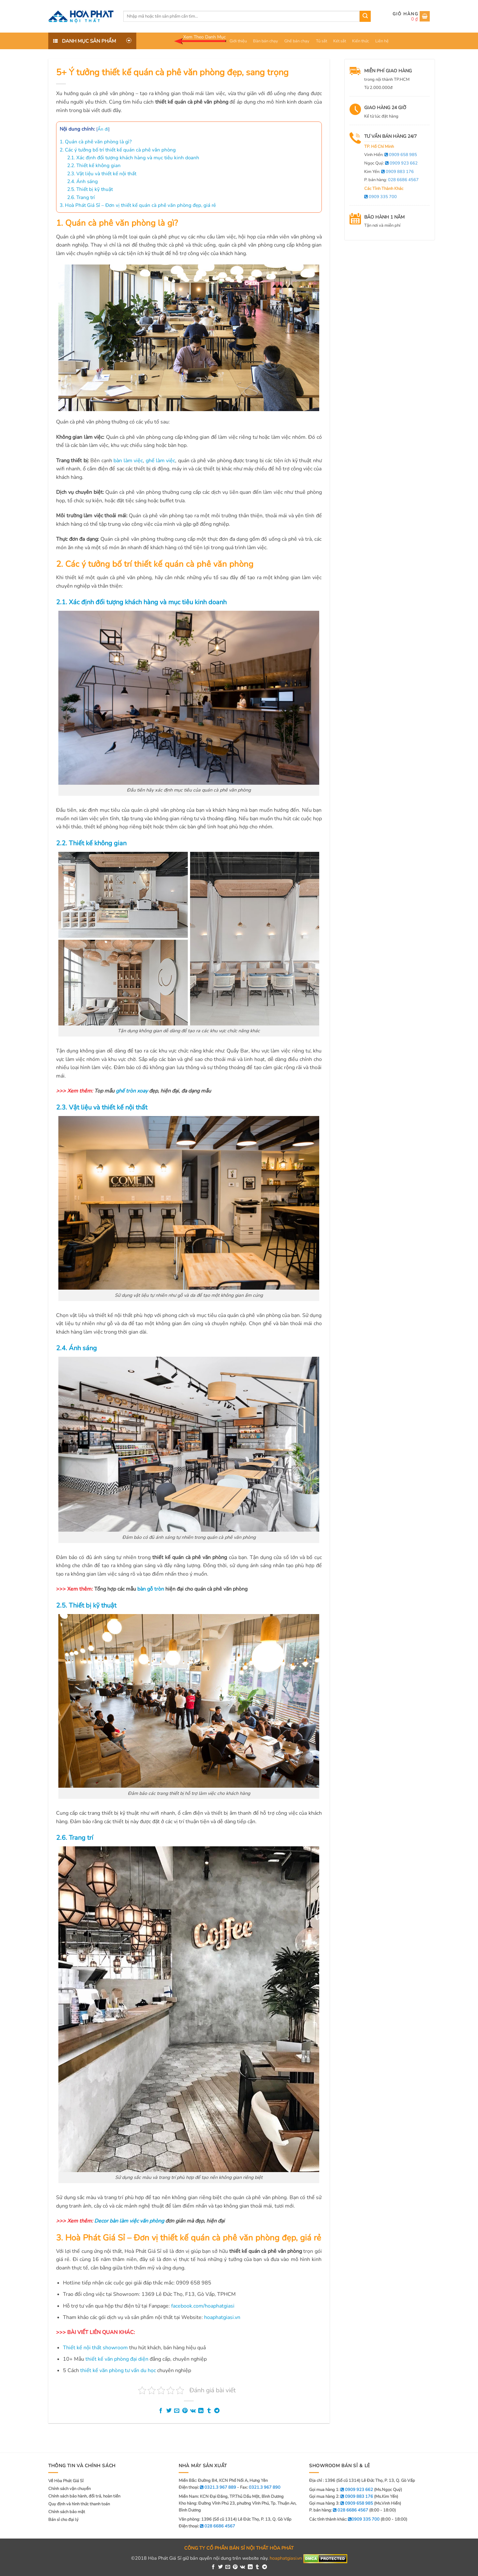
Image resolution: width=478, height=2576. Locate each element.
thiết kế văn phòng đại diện (116, 2359)
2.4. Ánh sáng (82, 181)
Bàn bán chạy (265, 41)
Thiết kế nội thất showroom (95, 2347)
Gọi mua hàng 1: (341, 2490)
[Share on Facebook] (160, 2411)
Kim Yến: (389, 172)
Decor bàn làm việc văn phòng (129, 2221)
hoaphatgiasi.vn (222, 2317)
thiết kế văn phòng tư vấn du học (118, 2370)
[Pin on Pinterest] (184, 2411)
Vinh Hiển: (390, 155)
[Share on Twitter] (169, 2411)
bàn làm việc (128, 460)
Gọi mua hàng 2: (341, 2496)
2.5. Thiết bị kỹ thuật (90, 189)
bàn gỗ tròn (150, 1589)
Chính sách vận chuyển (69, 2489)
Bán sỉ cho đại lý (63, 2520)
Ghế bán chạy (296, 41)
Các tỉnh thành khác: (344, 2519)
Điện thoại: (207, 2526)
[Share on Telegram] (216, 2411)
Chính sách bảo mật (66, 2512)
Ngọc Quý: (391, 163)
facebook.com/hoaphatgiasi (202, 2306)
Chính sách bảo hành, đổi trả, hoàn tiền (84, 2496)
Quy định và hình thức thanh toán (79, 2504)
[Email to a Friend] (176, 2411)
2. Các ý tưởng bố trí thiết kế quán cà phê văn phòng (118, 150)
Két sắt (339, 41)
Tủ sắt (321, 41)
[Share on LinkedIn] (200, 2411)
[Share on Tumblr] (209, 2411)
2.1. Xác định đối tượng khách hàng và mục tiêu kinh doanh (133, 157)
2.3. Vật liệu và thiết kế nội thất (101, 173)
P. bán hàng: (391, 180)
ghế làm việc (160, 460)
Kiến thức (360, 41)
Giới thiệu (238, 41)
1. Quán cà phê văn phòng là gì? (96, 141)
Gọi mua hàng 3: (341, 2503)
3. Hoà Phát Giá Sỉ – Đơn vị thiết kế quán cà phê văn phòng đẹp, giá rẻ (138, 205)
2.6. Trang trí (81, 197)
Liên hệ (382, 41)
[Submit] (365, 16)
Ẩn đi (102, 129)
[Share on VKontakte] (193, 2411)
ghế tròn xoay (132, 1091)
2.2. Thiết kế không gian (94, 165)
